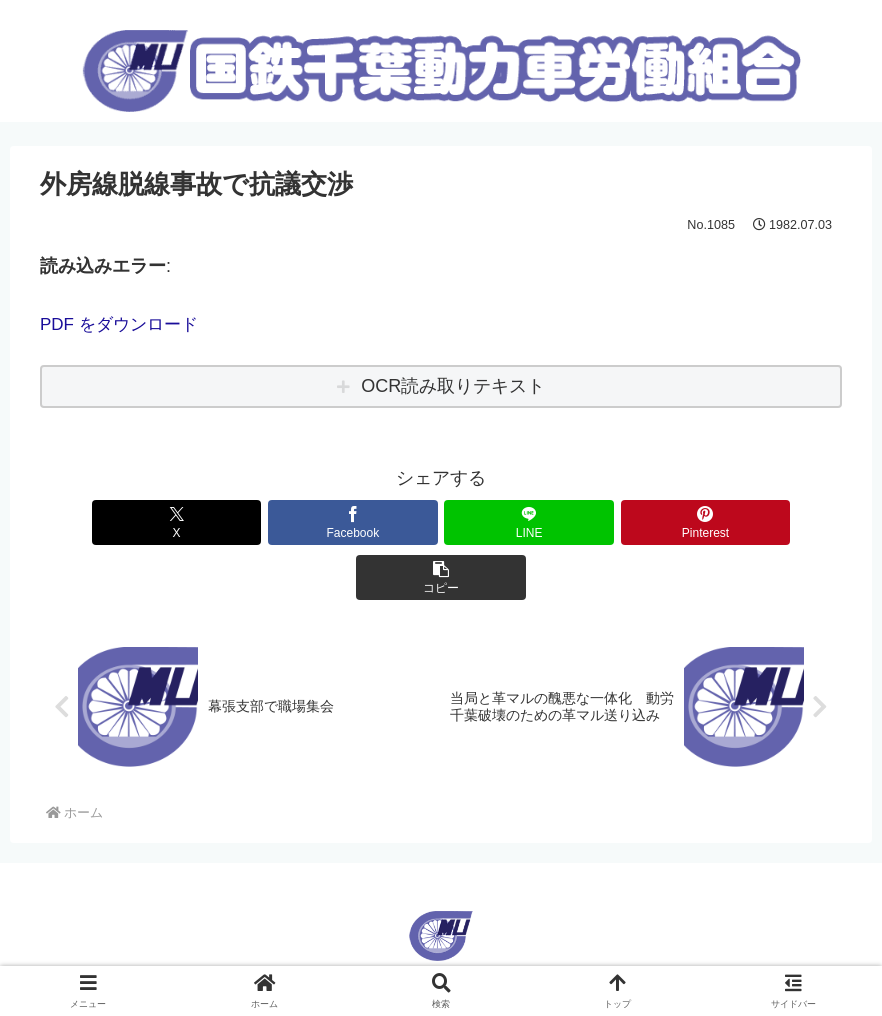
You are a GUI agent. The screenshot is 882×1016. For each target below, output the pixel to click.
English (408, 928)
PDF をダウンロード (123, 324)
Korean (474, 928)
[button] (710, 521)
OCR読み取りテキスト (453, 386)
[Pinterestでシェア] (576, 521)
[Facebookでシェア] (306, 521)
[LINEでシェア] (441, 521)
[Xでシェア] (171, 521)
